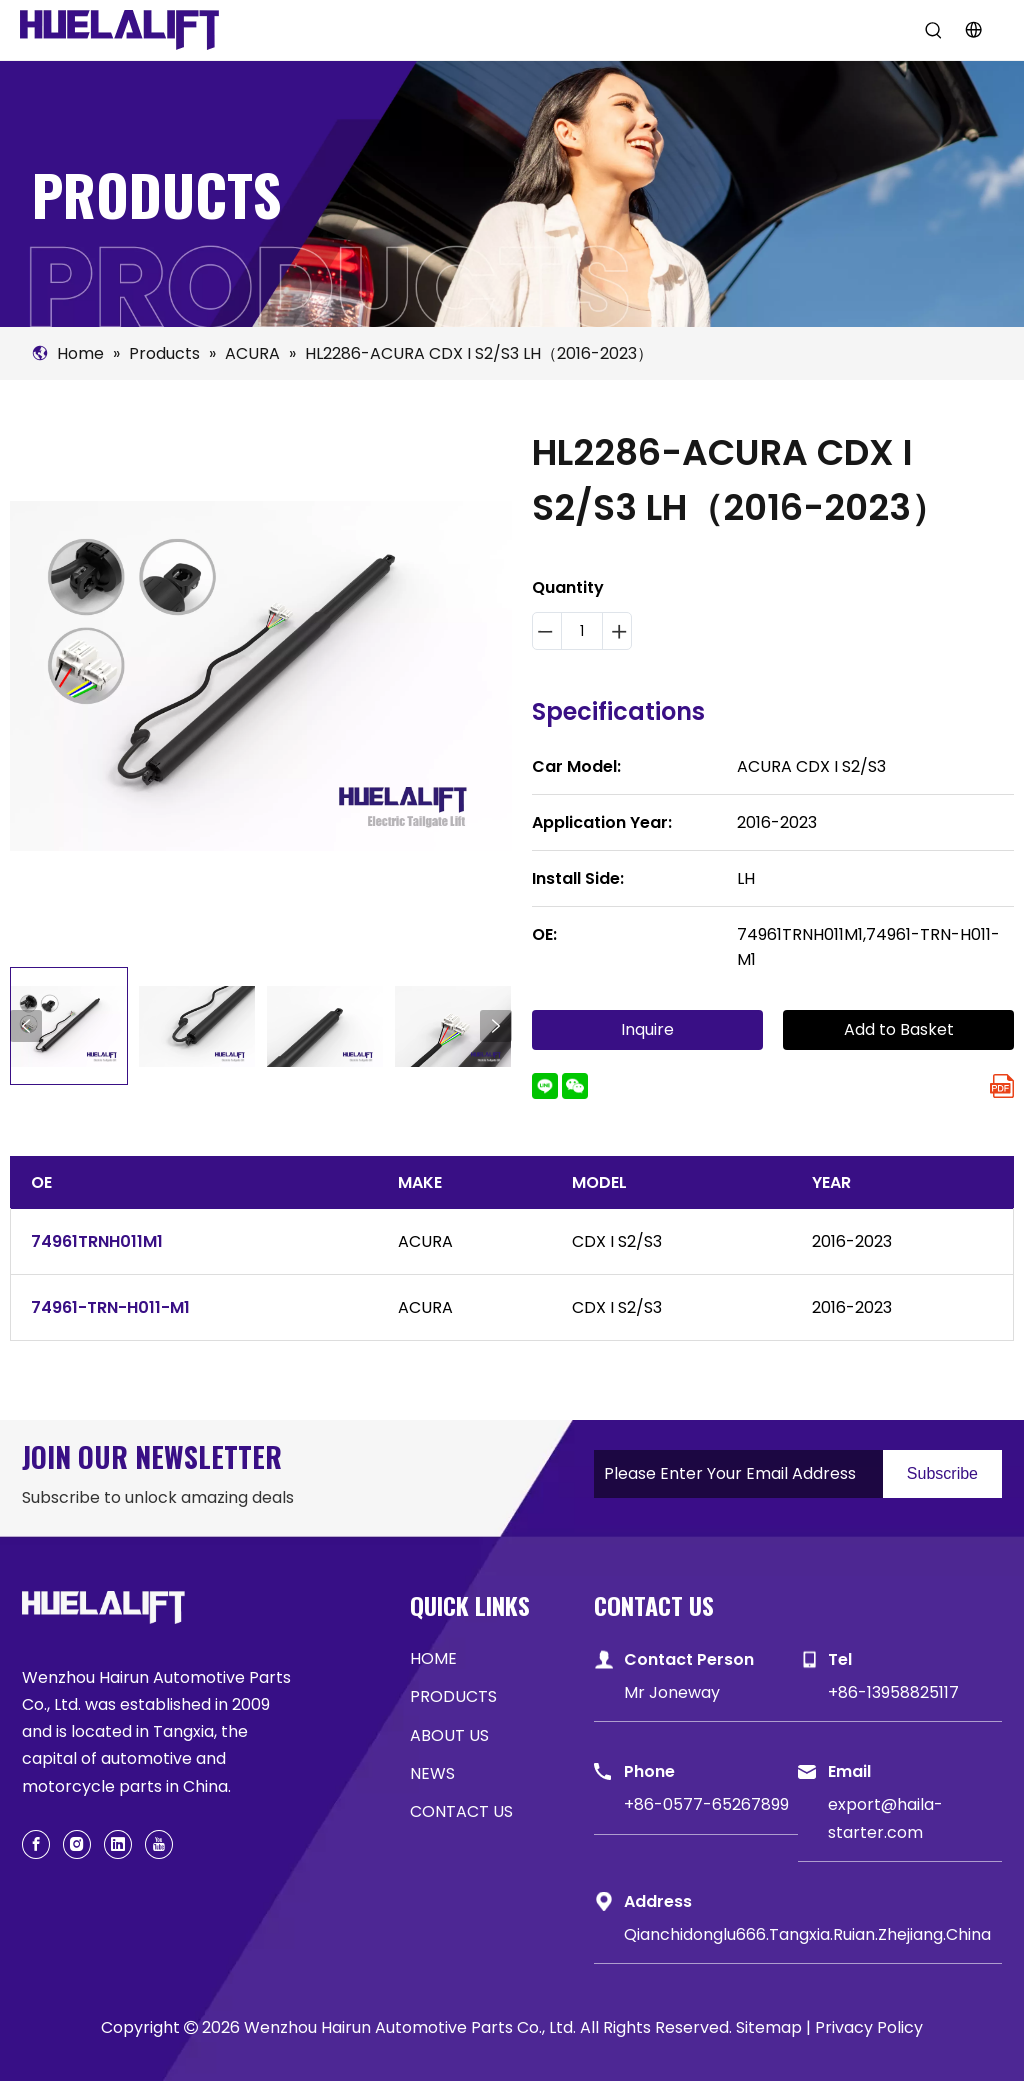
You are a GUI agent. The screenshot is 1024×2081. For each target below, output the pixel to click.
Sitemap (769, 2027)
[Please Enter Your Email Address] (733, 1474)
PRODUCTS (453, 1696)
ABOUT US (449, 1735)
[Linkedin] (118, 1844)
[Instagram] (77, 1844)
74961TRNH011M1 (97, 1241)
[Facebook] (36, 1844)
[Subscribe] (942, 1474)
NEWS (432, 1773)
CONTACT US (461, 1811)
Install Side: (578, 878)
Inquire (647, 1029)
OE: (544, 934)
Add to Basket (899, 1029)
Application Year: (602, 822)
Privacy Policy (869, 2027)
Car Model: (576, 766)
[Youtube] (159, 1844)
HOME (433, 1658)
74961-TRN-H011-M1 (110, 1307)
